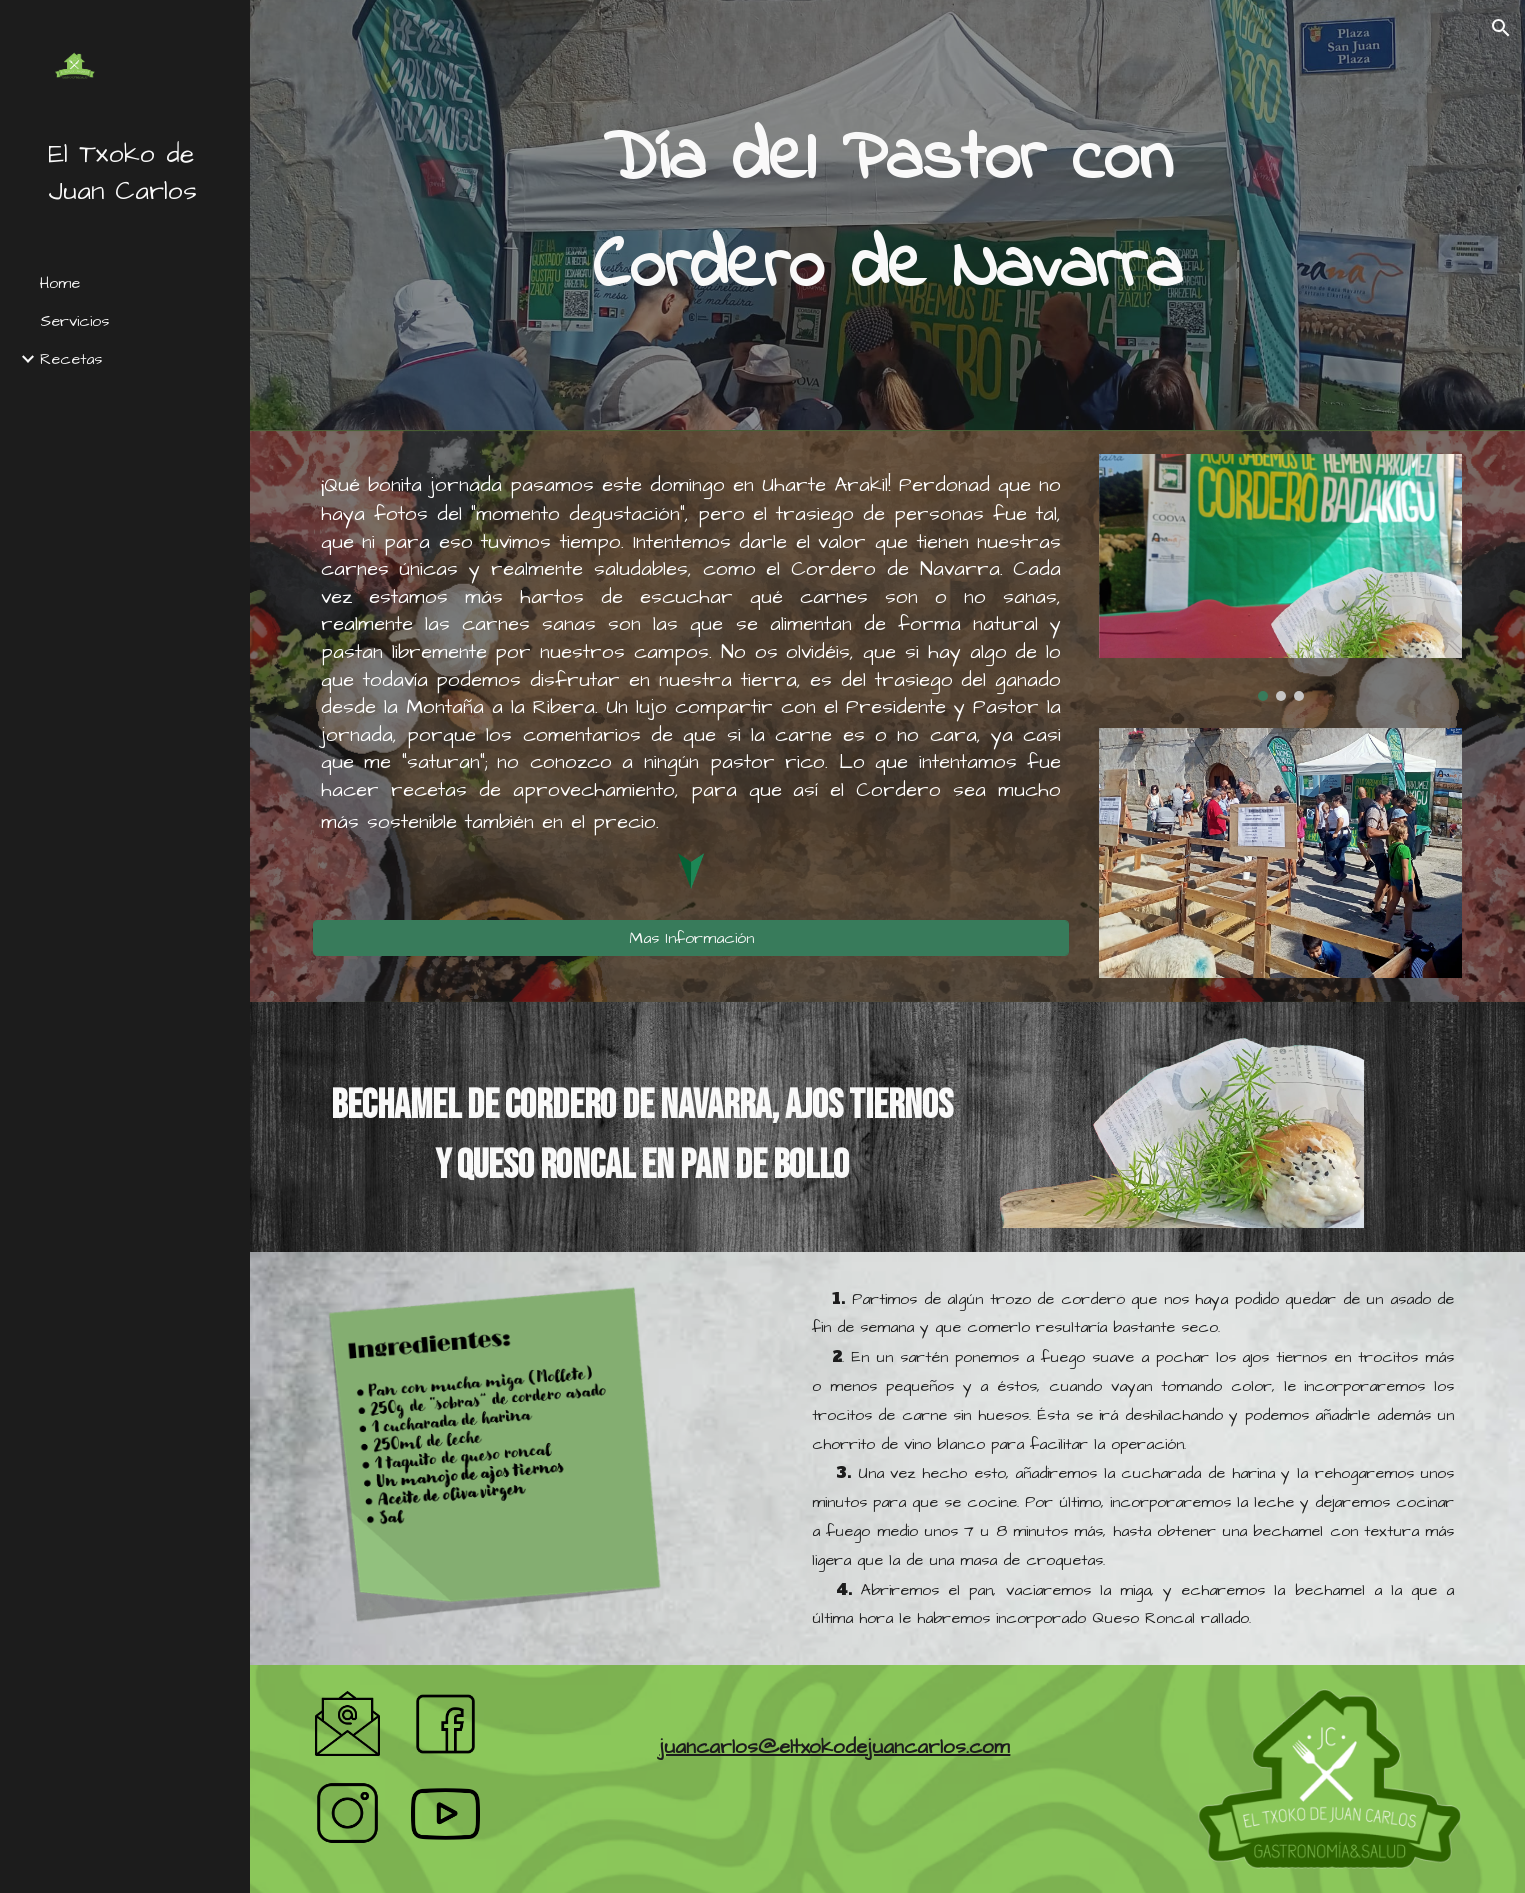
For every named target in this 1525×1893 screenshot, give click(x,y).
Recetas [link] (71, 359)
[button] (1501, 28)
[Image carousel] (1281, 577)
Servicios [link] (74, 321)
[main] (887, 215)
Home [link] (60, 283)
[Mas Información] (691, 938)
